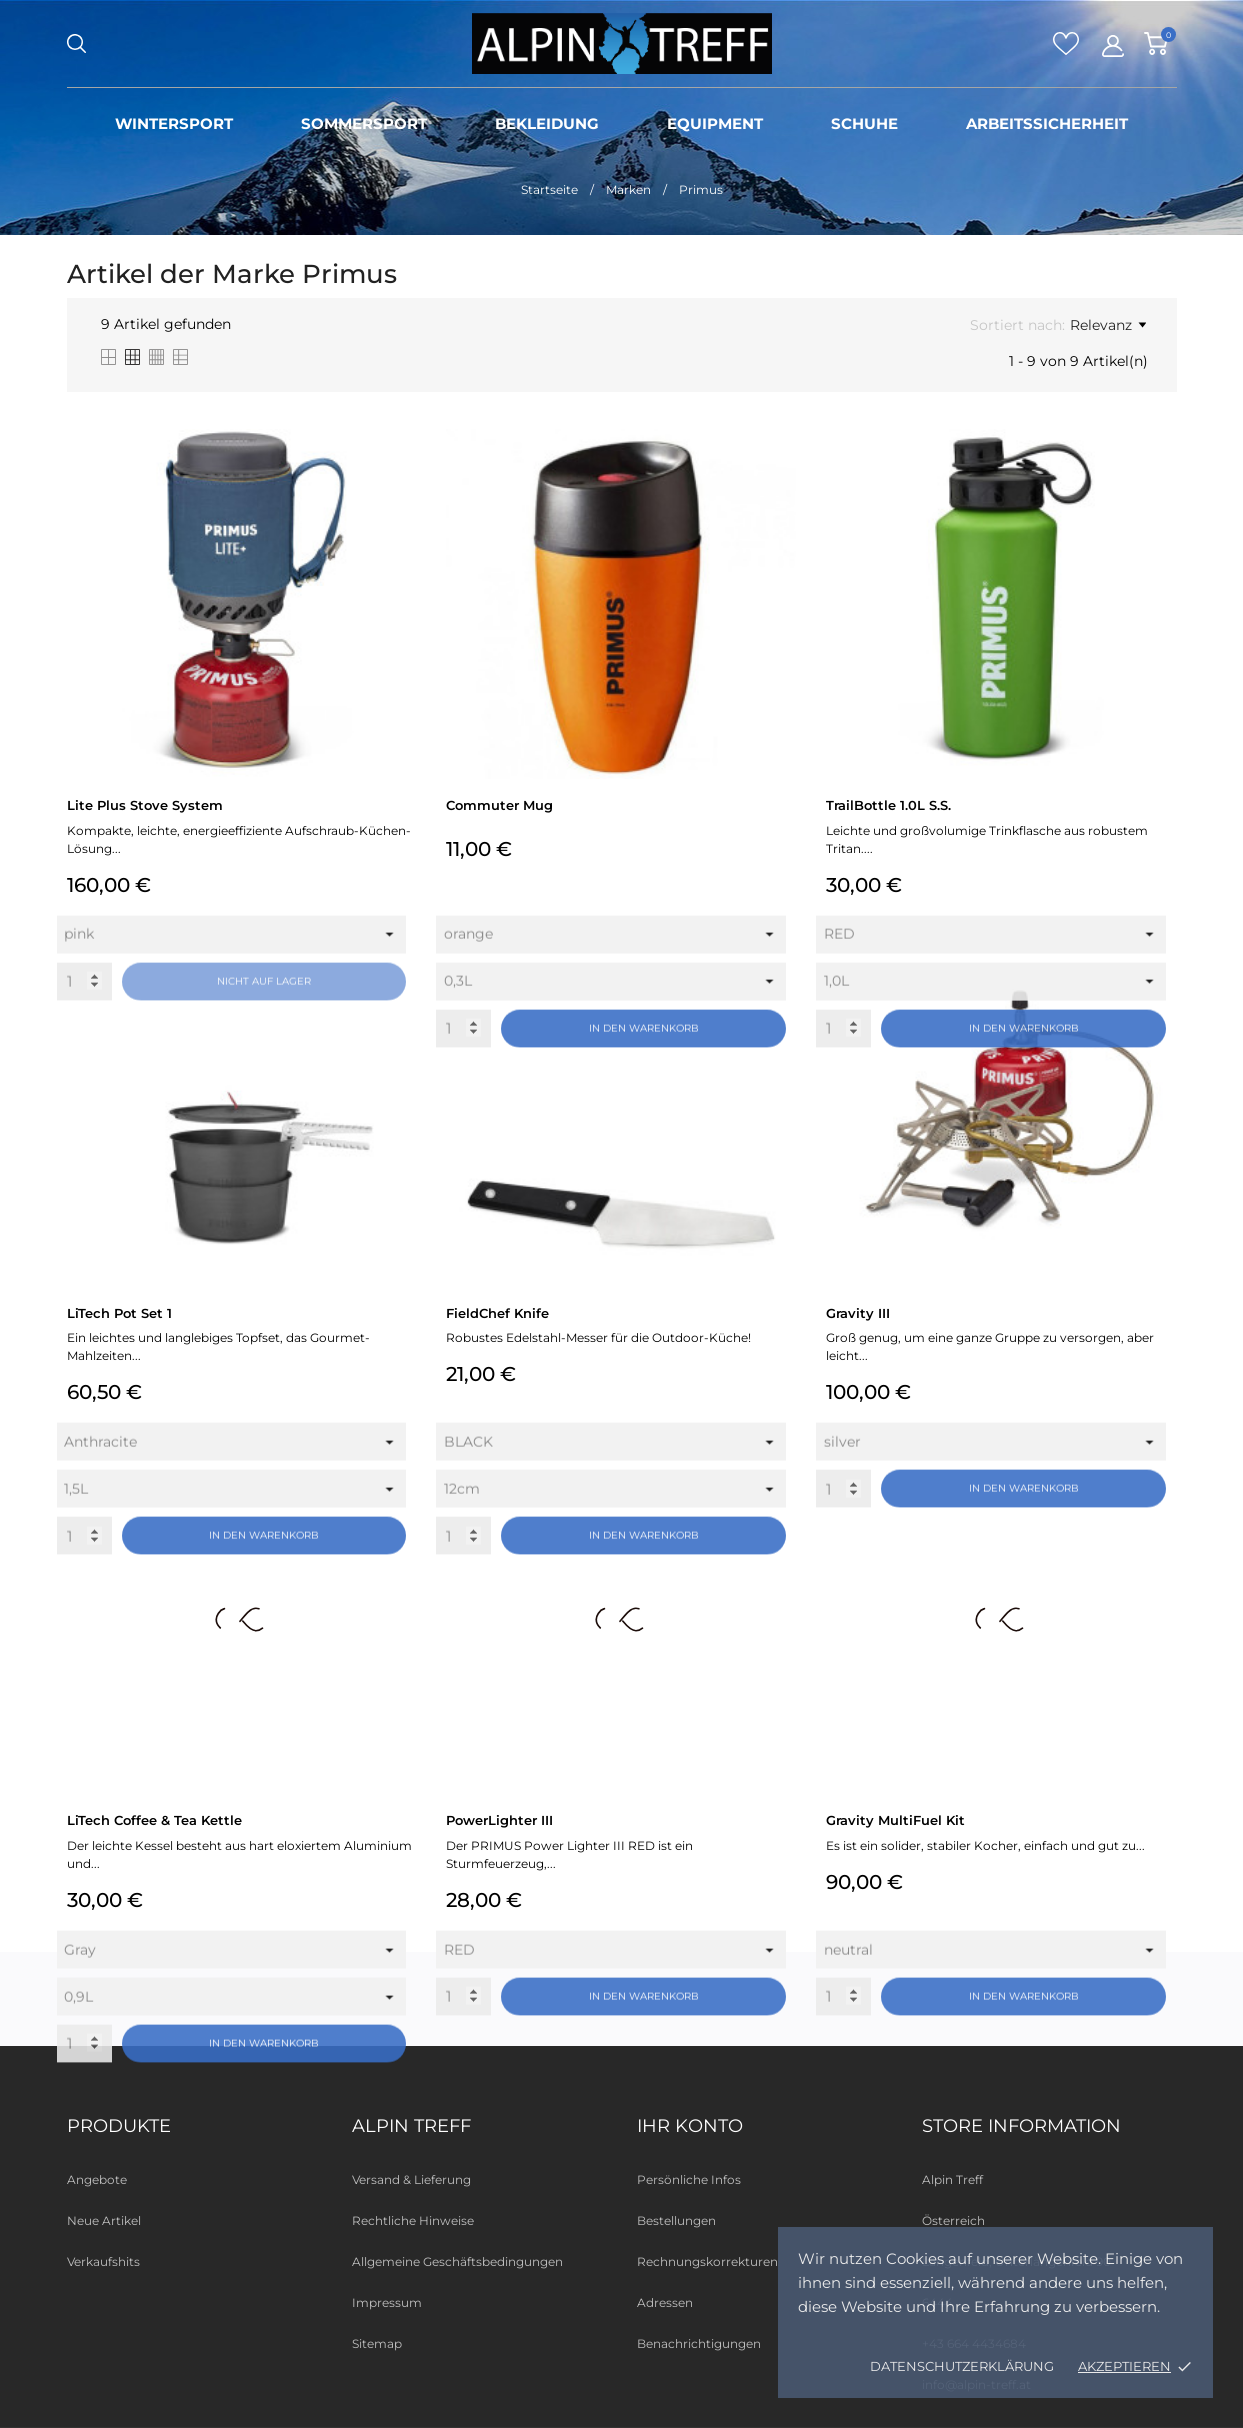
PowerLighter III (499, 1820)
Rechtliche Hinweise (413, 2220)
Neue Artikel (104, 2220)
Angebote (97, 2179)
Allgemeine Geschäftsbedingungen (457, 2261)
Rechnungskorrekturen (707, 2261)
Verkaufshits (103, 2261)
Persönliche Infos (689, 2179)
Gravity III (858, 1313)
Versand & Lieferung (411, 2179)
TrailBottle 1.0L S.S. (888, 805)
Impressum (387, 2302)
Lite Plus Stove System (145, 805)
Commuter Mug (499, 805)
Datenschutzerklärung (962, 2366)
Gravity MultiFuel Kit (895, 1820)
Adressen (665, 2302)
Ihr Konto (690, 2126)
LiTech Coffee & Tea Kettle (154, 1820)
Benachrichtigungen (699, 2343)
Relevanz (1108, 325)
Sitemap (377, 2343)
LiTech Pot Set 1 (119, 1313)
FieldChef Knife (497, 1313)
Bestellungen (676, 2220)
